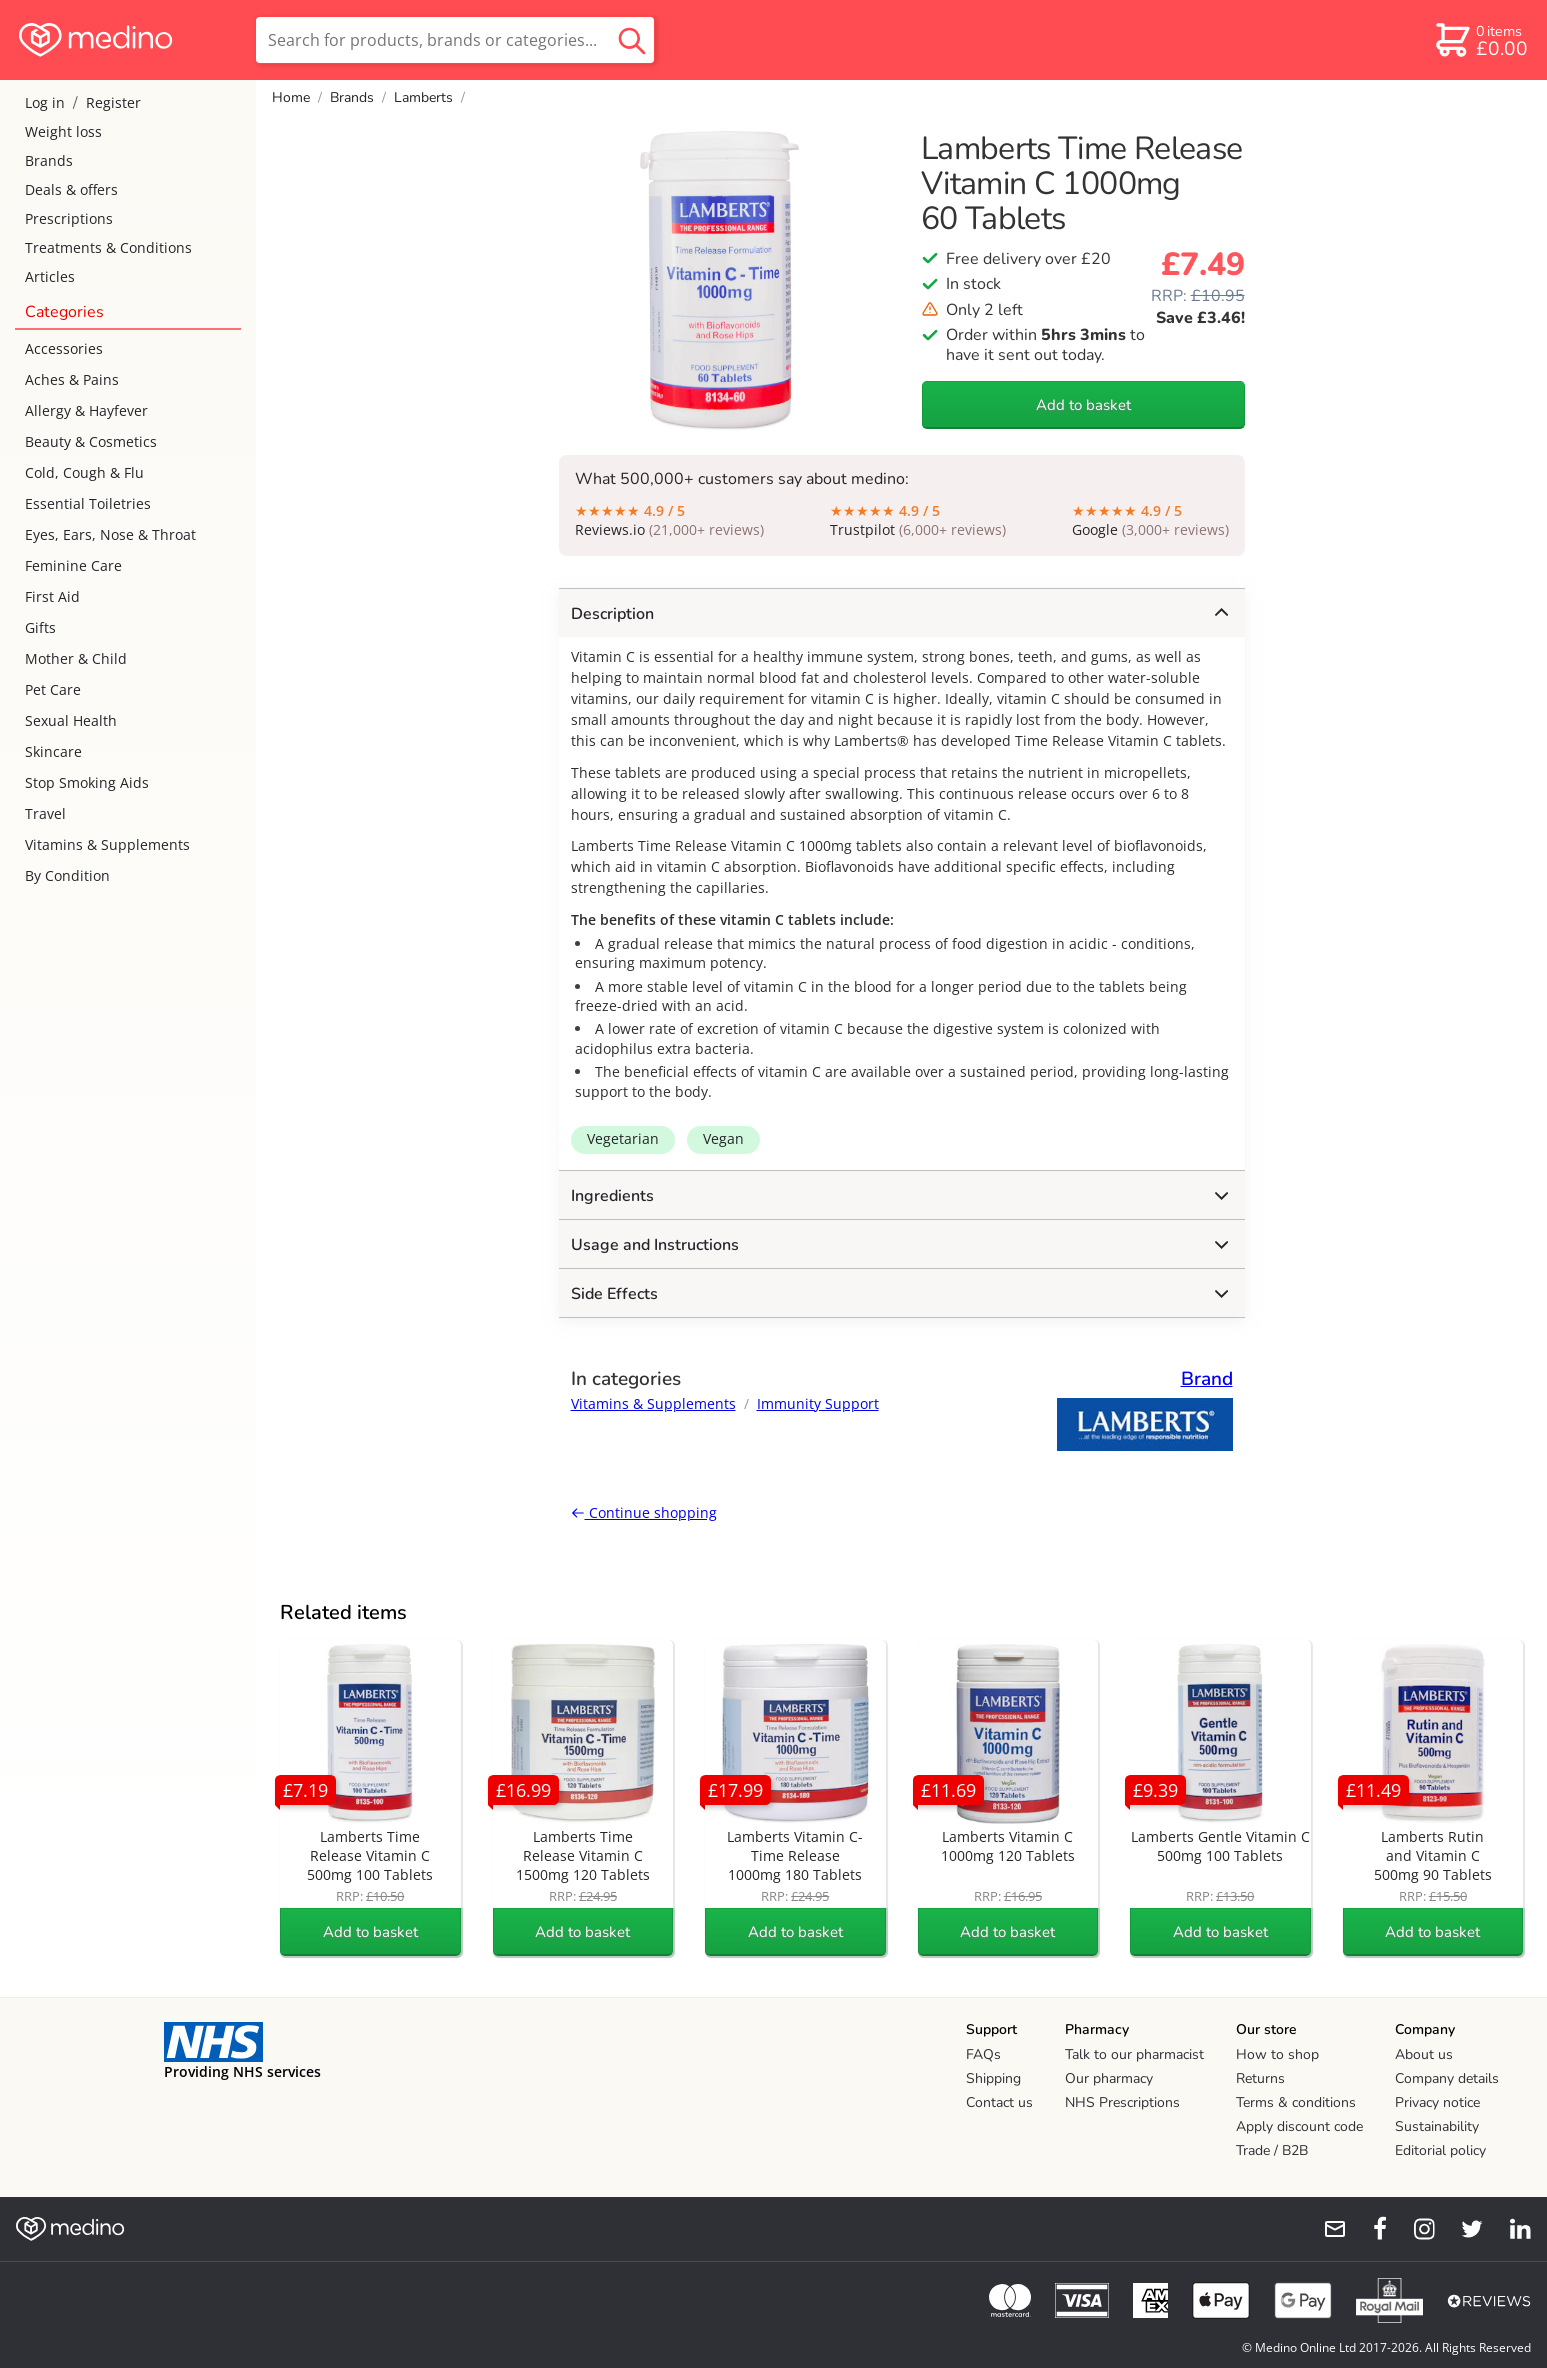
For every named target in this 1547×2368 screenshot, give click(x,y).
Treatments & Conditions (108, 247)
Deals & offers (71, 189)
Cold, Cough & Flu (84, 472)
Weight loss (63, 131)
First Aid (52, 596)
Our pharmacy (1109, 2078)
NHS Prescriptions (1122, 2102)
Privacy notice (1437, 2102)
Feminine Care (73, 565)
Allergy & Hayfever (86, 410)
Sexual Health (71, 720)
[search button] (632, 40)
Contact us (999, 2102)
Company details (1447, 2078)
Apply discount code (1299, 2126)
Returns (1260, 2078)
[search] (455, 40)
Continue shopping (644, 1512)
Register (113, 102)
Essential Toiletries (88, 503)
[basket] (1480, 40)
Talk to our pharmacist (1134, 2054)
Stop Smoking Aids (87, 782)
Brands (49, 160)
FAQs (983, 2054)
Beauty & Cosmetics (91, 441)
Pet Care (53, 689)
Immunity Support (818, 1403)
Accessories (64, 348)
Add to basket (1083, 405)
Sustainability (1437, 2126)
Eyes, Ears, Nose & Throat (110, 534)
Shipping (993, 2078)
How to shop (1277, 2054)
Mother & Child (76, 658)
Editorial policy (1440, 2150)
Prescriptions (69, 218)
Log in (45, 102)
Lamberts (423, 97)
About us (1424, 2054)
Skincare (53, 751)
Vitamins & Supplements (107, 844)
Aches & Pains (72, 379)
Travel (45, 813)
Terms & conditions (1296, 2102)
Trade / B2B (1272, 2150)
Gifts (40, 627)
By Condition (67, 875)
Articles (50, 276)
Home (291, 97)
